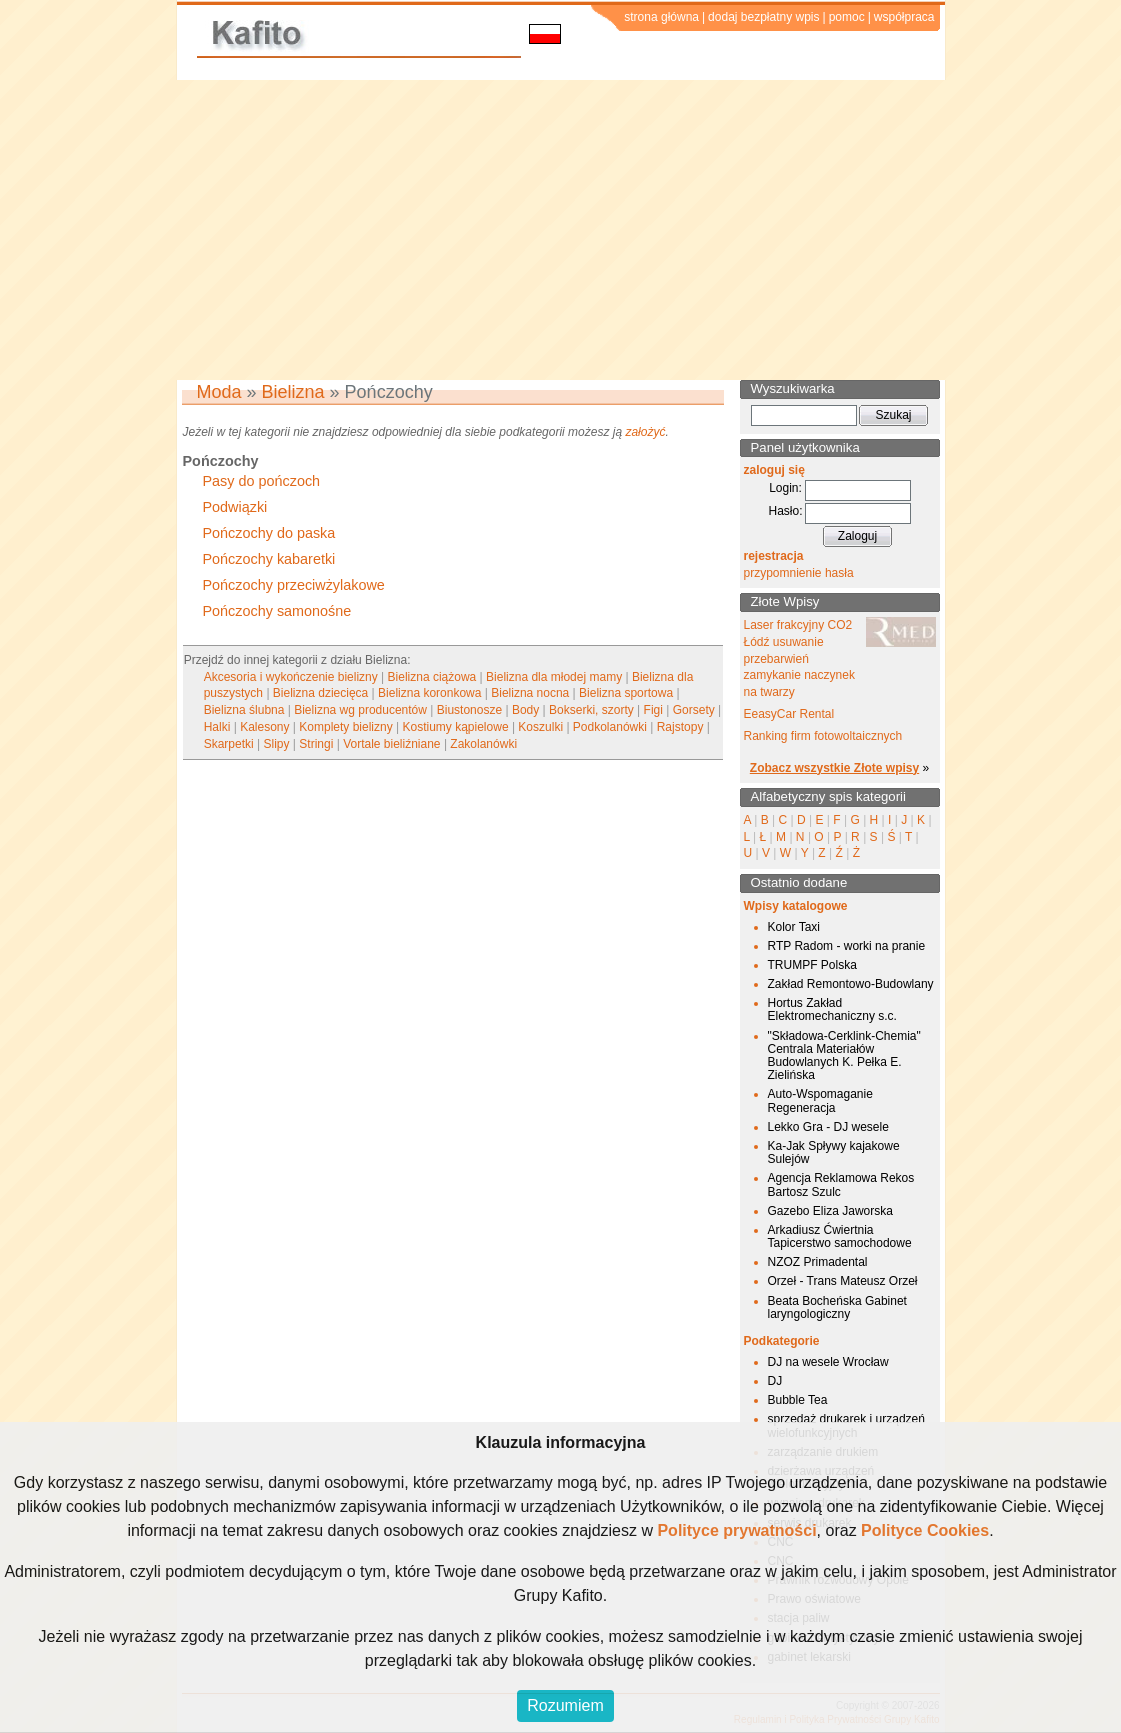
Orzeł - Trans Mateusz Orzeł (843, 1281)
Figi (653, 710)
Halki (217, 727)
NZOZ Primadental (818, 1262)
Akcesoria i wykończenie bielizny (291, 677)
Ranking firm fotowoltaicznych (823, 736)
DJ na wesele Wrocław (828, 1362)
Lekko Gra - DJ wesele (828, 1127)
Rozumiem (565, 1705)
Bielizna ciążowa (432, 677)
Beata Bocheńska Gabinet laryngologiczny (837, 1307)
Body (525, 710)
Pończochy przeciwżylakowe (294, 585)
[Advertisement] (560, 230)
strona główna (661, 17)
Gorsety (694, 710)
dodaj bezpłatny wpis (763, 17)
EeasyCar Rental (789, 714)
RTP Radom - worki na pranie (847, 946)
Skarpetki (229, 744)
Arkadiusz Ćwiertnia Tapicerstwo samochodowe (840, 1236)
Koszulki (540, 727)
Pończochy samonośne (277, 611)
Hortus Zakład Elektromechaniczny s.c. (832, 1009)
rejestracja (774, 556)
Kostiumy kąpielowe (456, 727)
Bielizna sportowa (626, 693)
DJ (775, 1381)
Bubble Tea (798, 1400)
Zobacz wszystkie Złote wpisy (834, 768)
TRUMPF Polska (812, 965)
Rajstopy (680, 727)
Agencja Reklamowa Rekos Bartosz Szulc (841, 1184)
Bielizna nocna (530, 693)
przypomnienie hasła (799, 573)
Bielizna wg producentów (360, 710)
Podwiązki (235, 507)
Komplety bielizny (345, 727)
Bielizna (293, 392)
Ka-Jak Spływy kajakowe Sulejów (834, 1152)
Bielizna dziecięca (320, 693)
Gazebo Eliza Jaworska (830, 1211)
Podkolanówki (610, 727)
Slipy (277, 744)
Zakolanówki (483, 744)
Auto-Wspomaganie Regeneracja (820, 1100)
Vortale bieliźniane (391, 744)
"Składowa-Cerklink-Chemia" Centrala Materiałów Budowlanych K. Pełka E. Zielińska (844, 1056)
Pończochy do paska (269, 533)
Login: (785, 488)
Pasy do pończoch (262, 481)
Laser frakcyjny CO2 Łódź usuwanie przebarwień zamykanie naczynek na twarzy (799, 658)
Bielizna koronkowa (429, 693)
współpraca (904, 17)
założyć (645, 432)
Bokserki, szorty (591, 710)
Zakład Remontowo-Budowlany (851, 984)
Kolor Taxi (794, 927)
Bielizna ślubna (244, 710)
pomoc (847, 17)
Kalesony (264, 727)
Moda (219, 392)
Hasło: (785, 511)
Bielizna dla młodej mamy (554, 677)
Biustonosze (469, 710)
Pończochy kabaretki (269, 559)
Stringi (316, 744)
